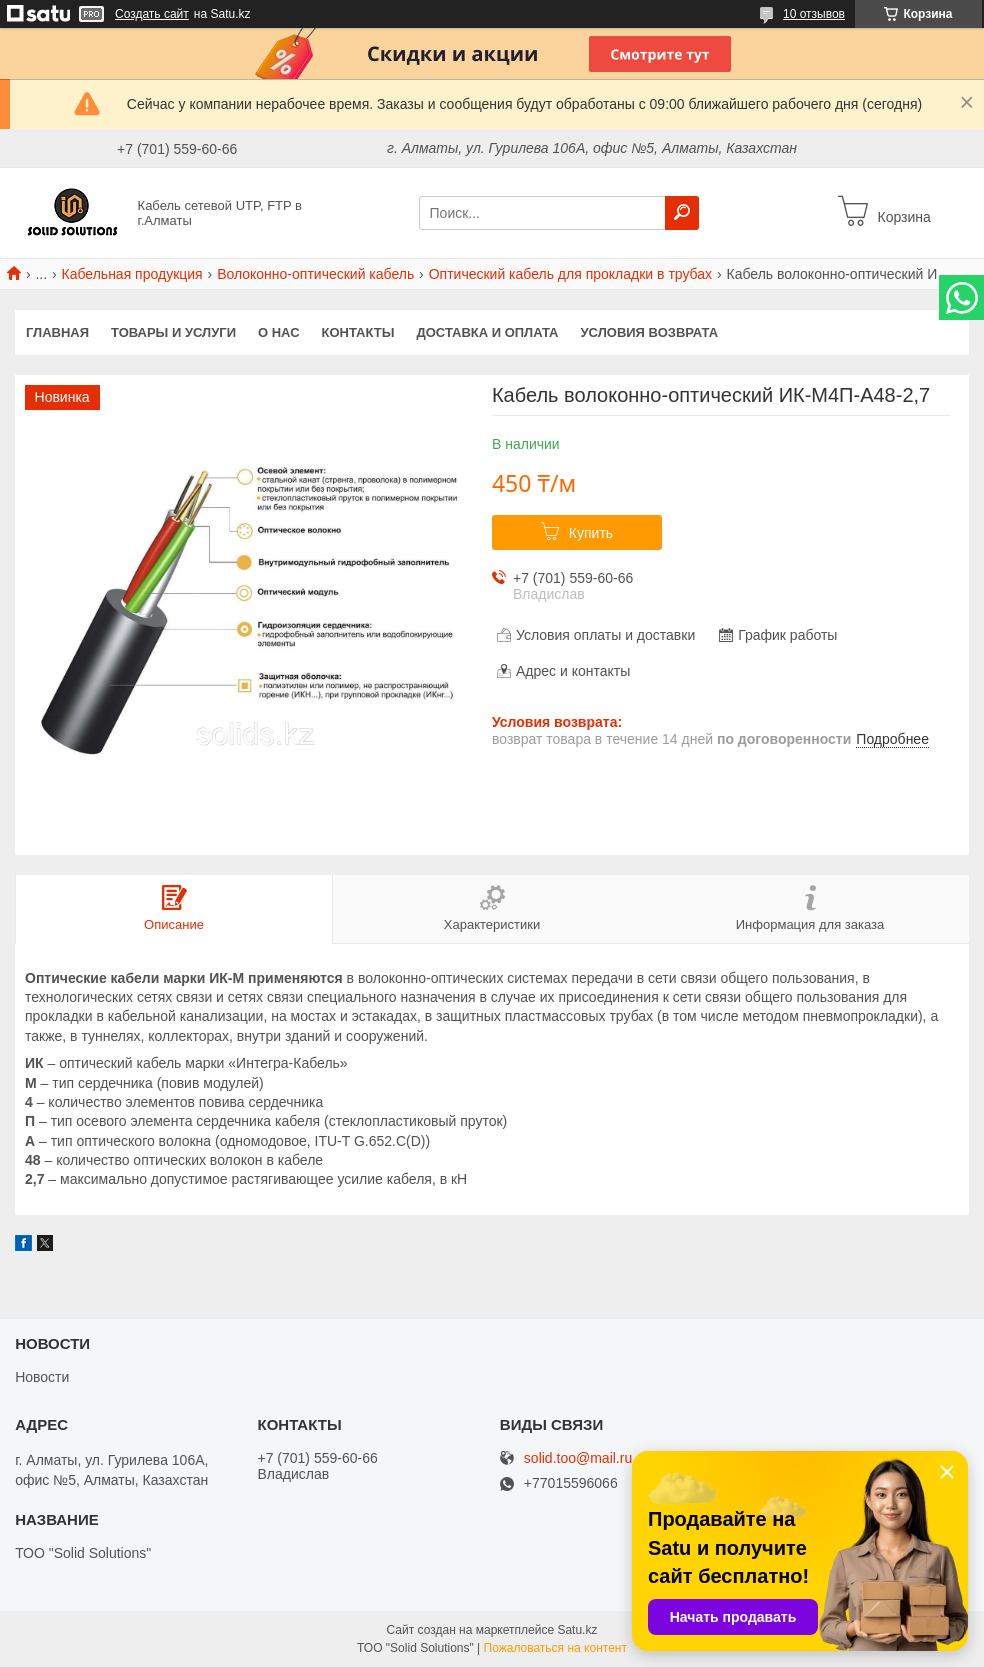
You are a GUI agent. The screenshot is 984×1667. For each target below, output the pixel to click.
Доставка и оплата (487, 332)
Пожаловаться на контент (555, 1648)
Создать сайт (152, 14)
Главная (57, 332)
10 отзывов (814, 14)
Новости (42, 1377)
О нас (279, 332)
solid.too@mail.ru (578, 1458)
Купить (591, 533)
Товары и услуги (173, 332)
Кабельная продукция (132, 274)
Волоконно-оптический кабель (315, 274)
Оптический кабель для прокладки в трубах (570, 274)
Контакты (358, 332)
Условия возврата (650, 332)
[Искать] (682, 213)
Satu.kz (577, 1630)
